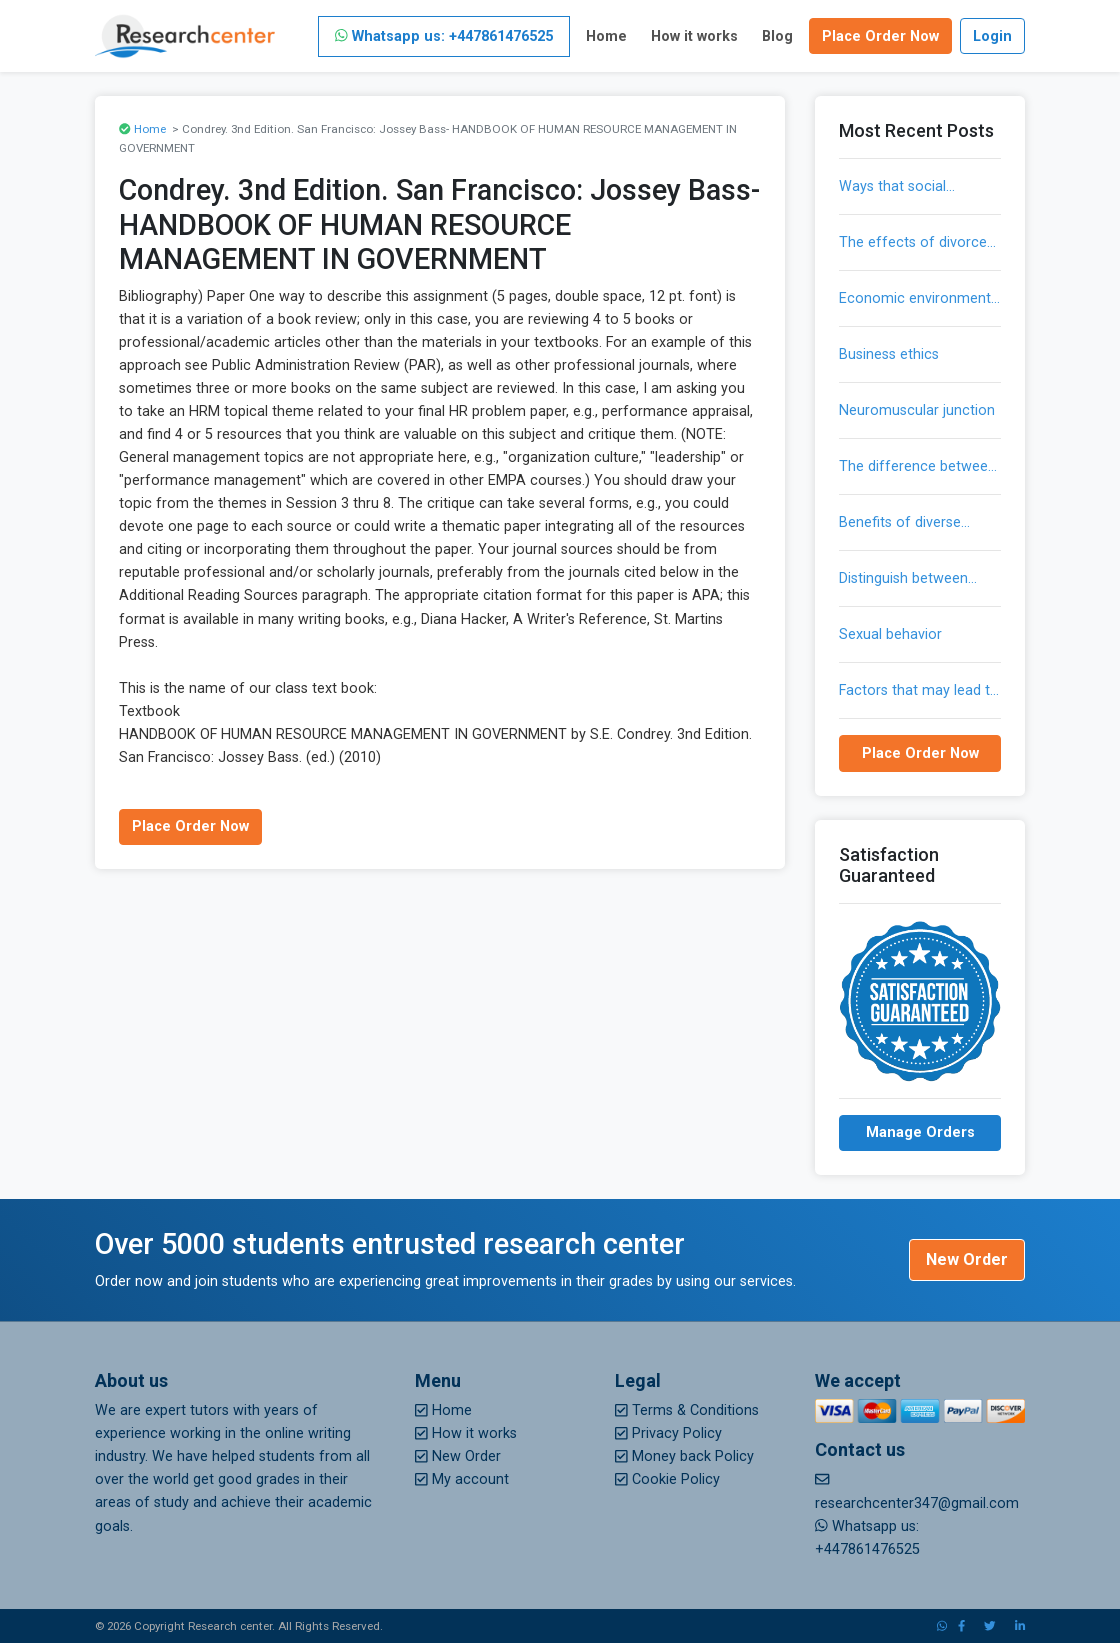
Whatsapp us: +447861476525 (444, 36)
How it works (694, 36)
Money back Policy (684, 1456)
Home (606, 36)
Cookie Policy (667, 1479)
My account (462, 1479)
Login (992, 36)
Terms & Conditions (687, 1410)
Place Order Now (880, 36)
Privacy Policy (668, 1433)
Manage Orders (920, 1132)
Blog (777, 36)
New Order (967, 1259)
